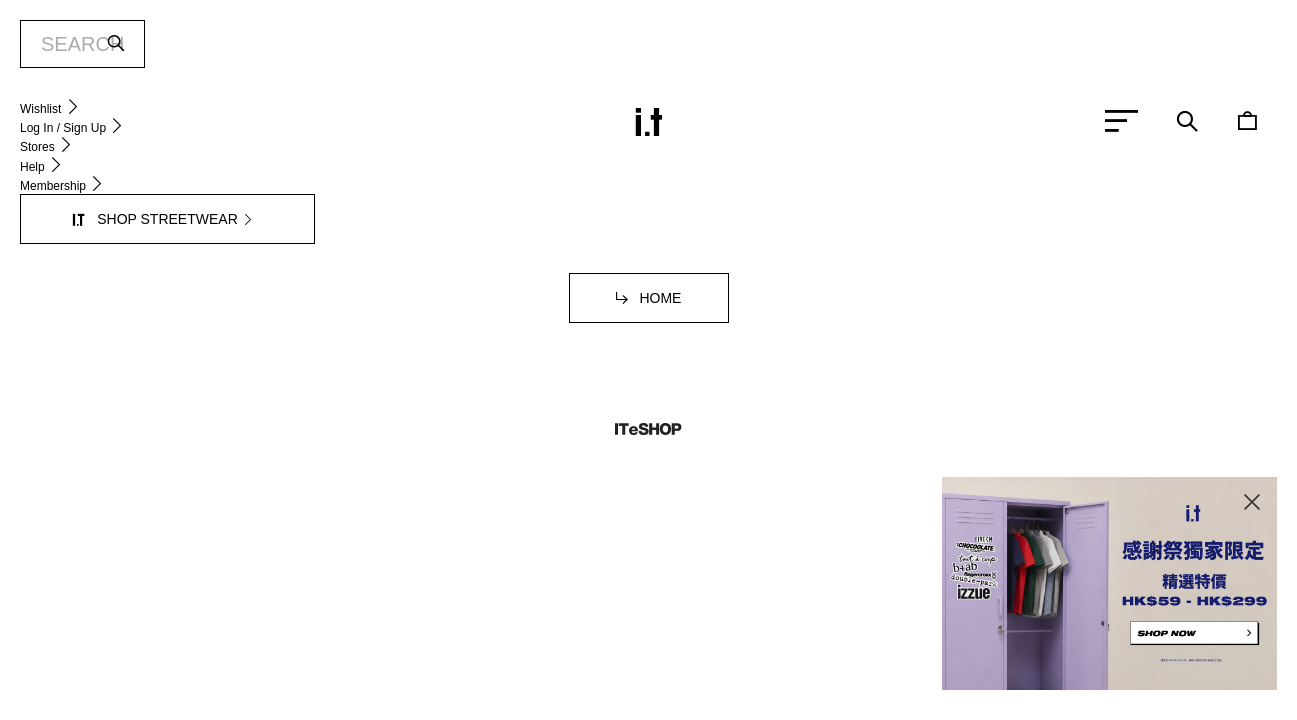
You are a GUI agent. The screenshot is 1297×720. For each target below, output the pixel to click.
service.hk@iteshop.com (870, 232)
